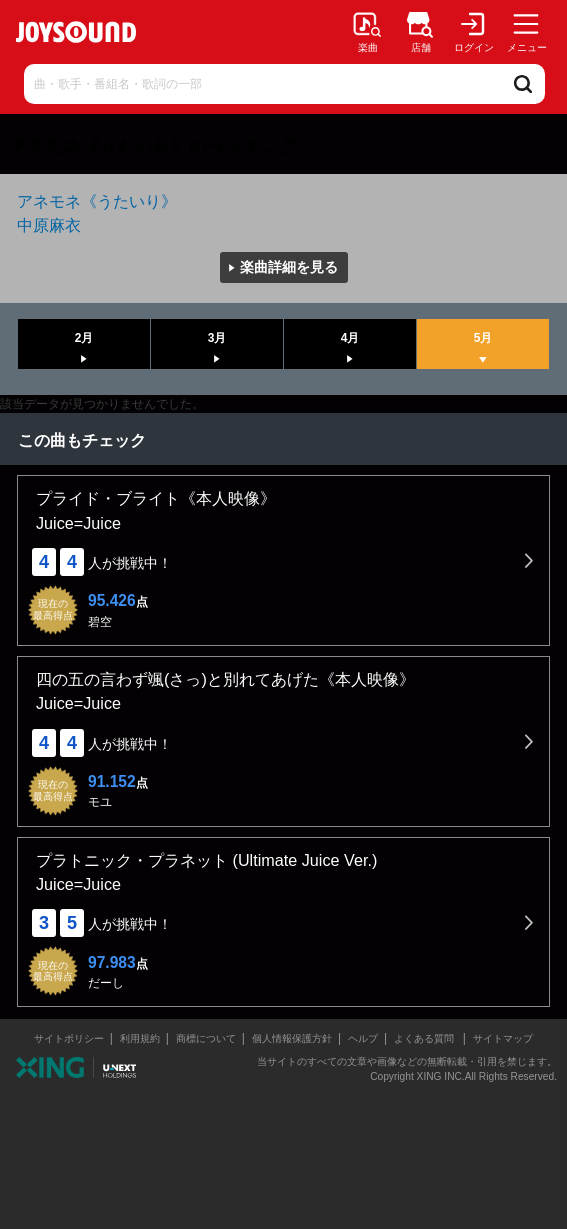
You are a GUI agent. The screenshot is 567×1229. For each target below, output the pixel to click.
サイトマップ (503, 1038)
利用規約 (140, 1038)
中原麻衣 (49, 225)
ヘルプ (363, 1038)
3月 (217, 338)
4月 (350, 338)
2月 (84, 338)
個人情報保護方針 (292, 1038)
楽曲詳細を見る (289, 267)
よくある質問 (425, 1038)
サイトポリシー (69, 1038)
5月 (483, 338)
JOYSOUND (76, 32)
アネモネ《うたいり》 (97, 201)
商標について (206, 1038)
